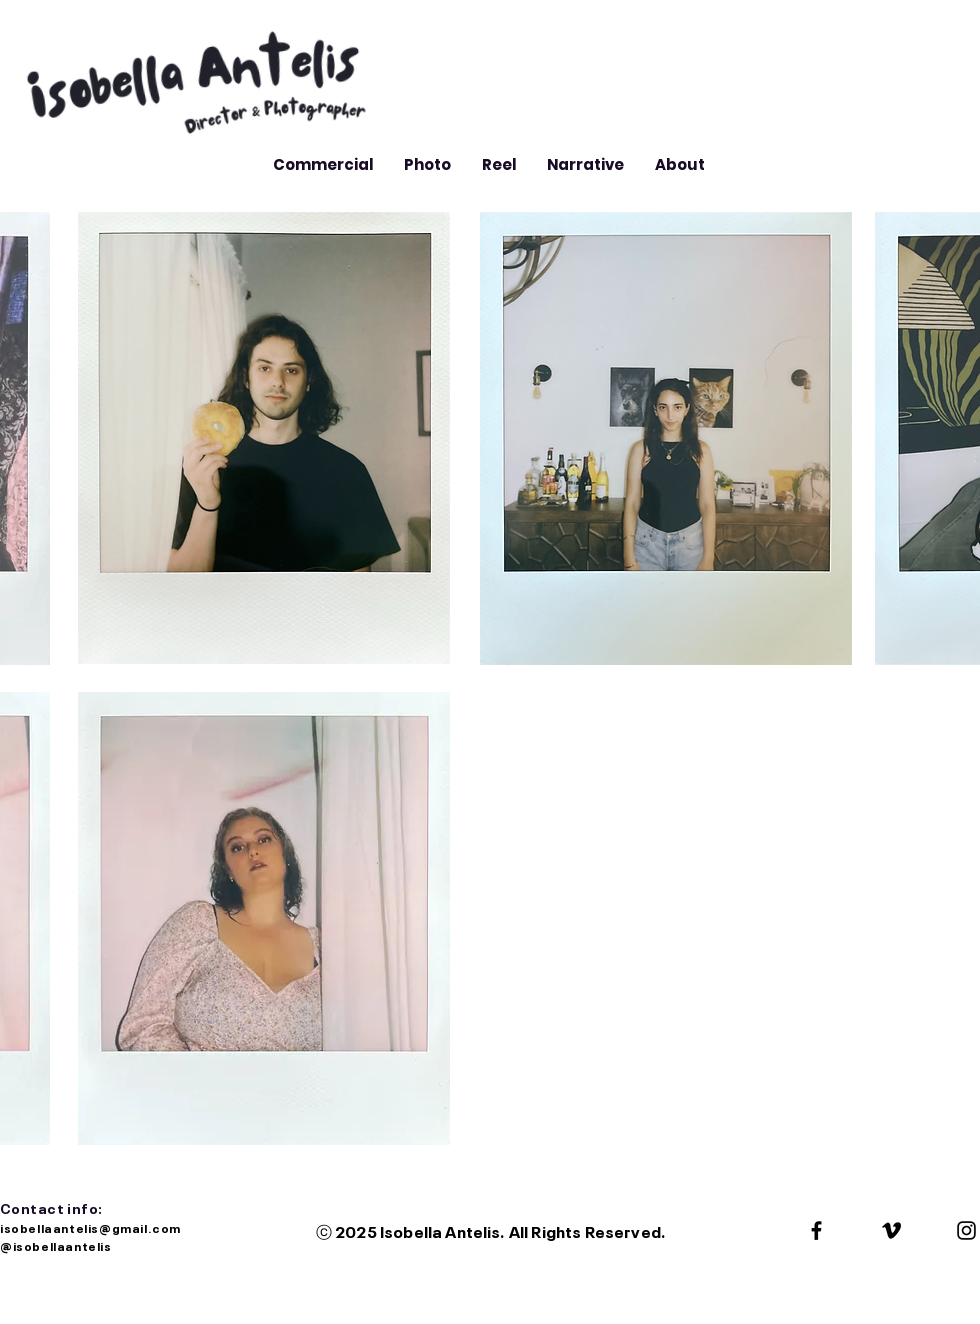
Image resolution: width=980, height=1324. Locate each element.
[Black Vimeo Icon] (891, 1230)
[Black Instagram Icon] (966, 1230)
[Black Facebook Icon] (816, 1230)
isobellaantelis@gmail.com (92, 1227)
